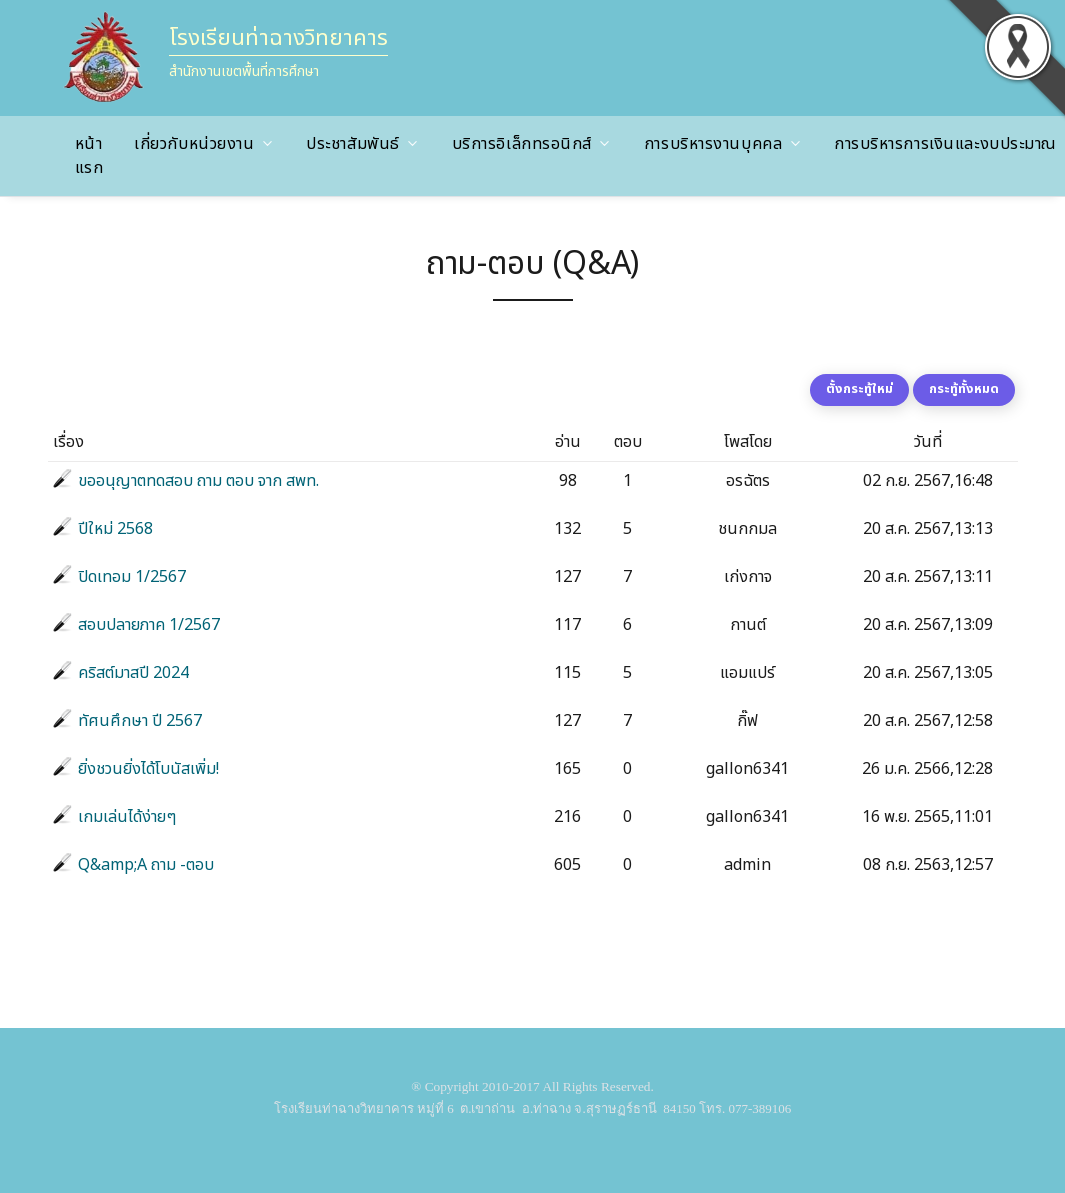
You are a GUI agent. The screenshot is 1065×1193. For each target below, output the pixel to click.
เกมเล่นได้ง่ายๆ (127, 817)
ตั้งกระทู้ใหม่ (859, 389)
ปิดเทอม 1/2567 (132, 577)
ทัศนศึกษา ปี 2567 (140, 721)
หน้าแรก (89, 156)
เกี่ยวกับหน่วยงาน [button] (194, 144)
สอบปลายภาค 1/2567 (149, 625)
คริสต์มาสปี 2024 (133, 673)
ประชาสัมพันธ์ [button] (353, 144)
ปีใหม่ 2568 (115, 529)
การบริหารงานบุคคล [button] (713, 144)
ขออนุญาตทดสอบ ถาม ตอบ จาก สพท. (198, 481)
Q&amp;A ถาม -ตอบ (146, 865)
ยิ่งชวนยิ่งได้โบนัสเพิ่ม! (148, 769)
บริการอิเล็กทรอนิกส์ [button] (522, 144)
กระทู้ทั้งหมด (964, 389)
